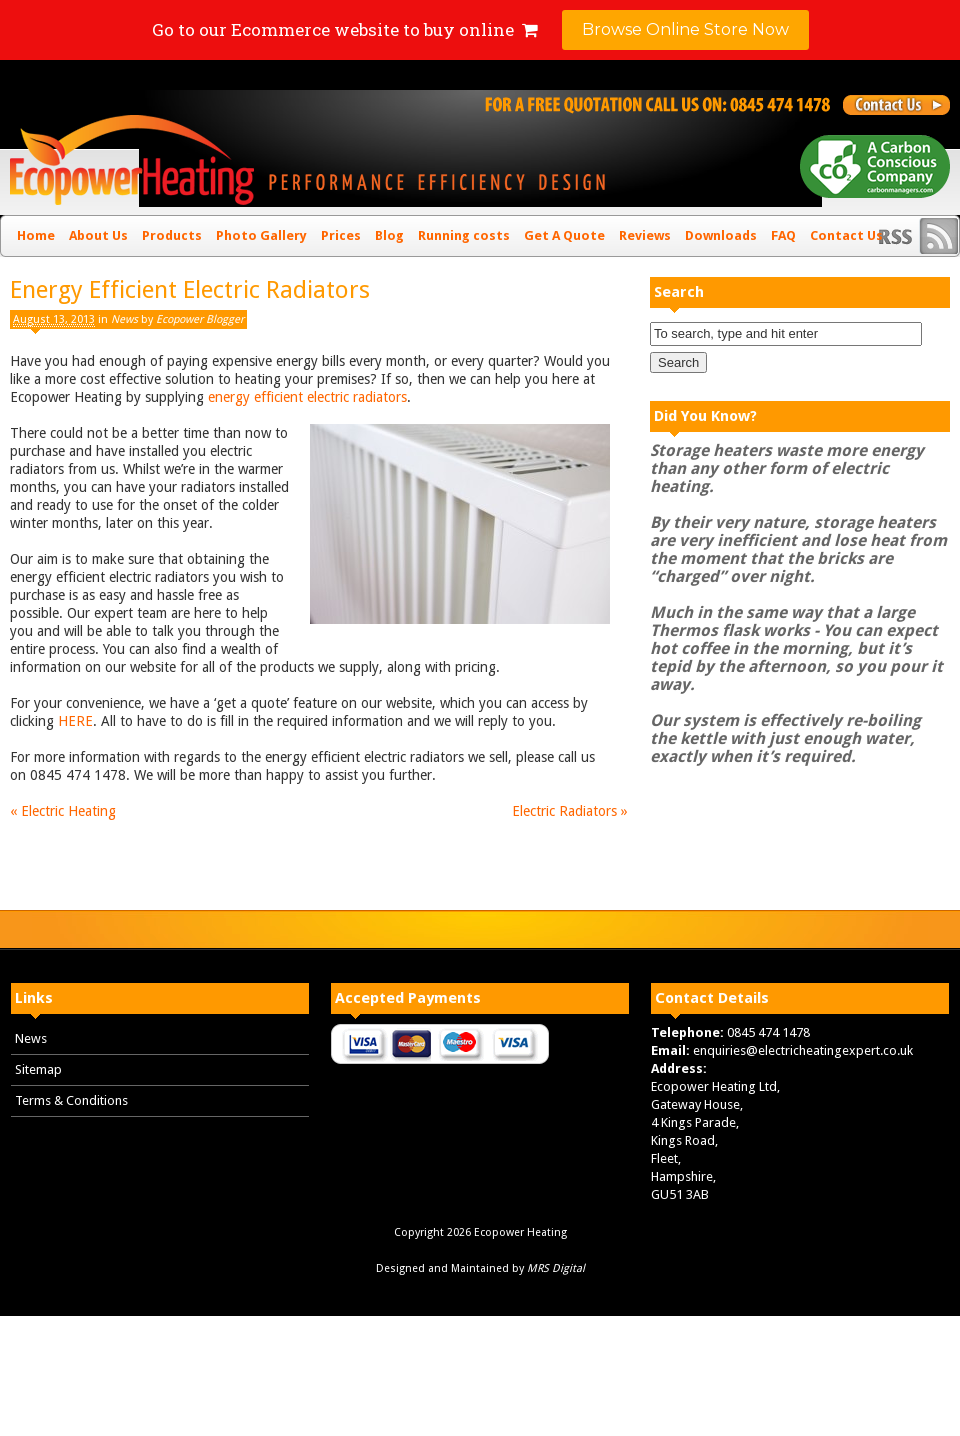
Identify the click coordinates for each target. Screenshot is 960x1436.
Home (36, 235)
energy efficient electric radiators (307, 397)
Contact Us (846, 235)
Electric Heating (63, 811)
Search (679, 292)
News (124, 319)
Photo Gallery (261, 235)
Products (172, 235)
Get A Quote (564, 235)
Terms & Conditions (71, 1100)
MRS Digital (556, 1268)
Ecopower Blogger (200, 319)
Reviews (645, 235)
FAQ (783, 235)
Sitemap (38, 1069)
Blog (389, 235)
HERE (75, 721)
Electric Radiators (570, 811)
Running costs (464, 235)
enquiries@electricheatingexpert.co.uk (803, 1050)
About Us (98, 235)
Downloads (721, 235)
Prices (341, 235)
